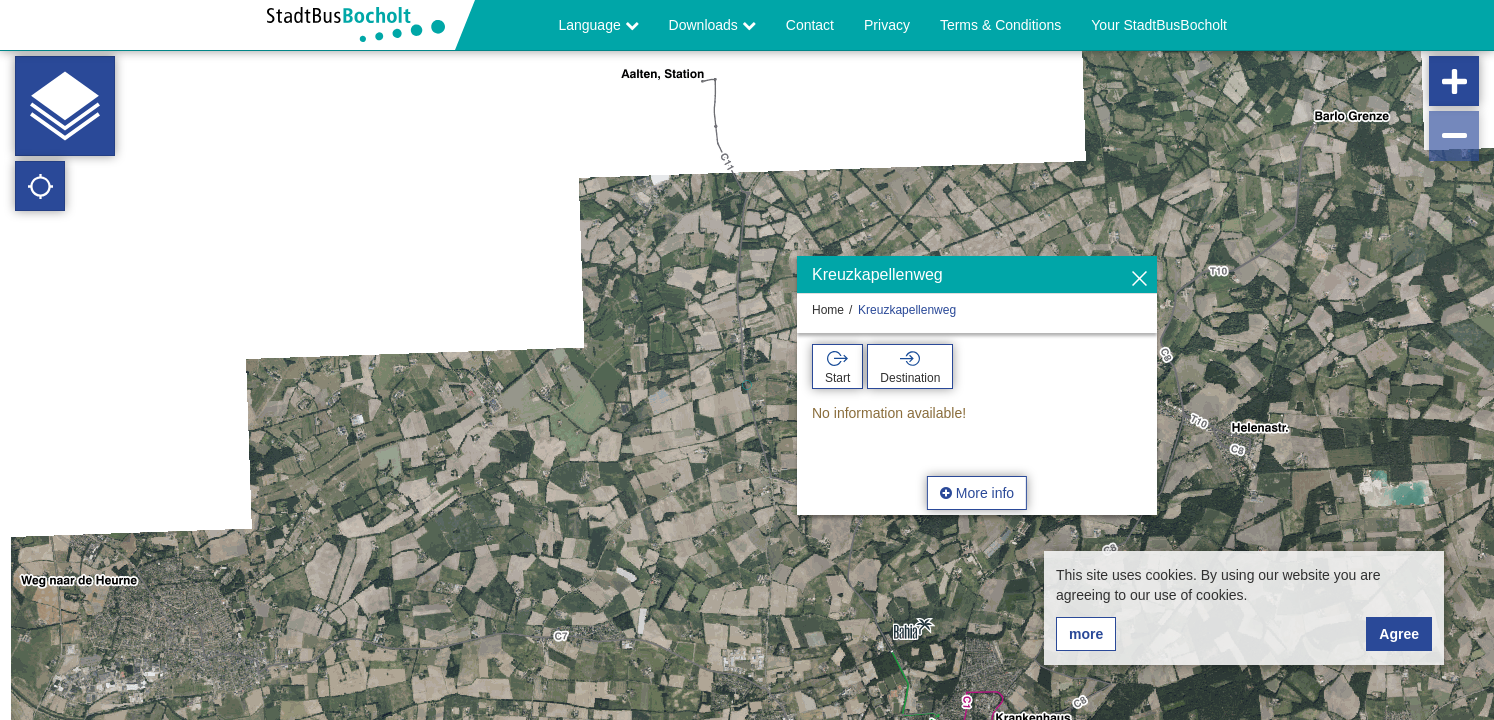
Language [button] (598, 25)
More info (977, 493)
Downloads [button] (712, 25)
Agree (1399, 634)
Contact (810, 25)
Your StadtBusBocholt (1159, 25)
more (1086, 634)
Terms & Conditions (1000, 25)
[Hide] (1139, 279)
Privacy (887, 25)
